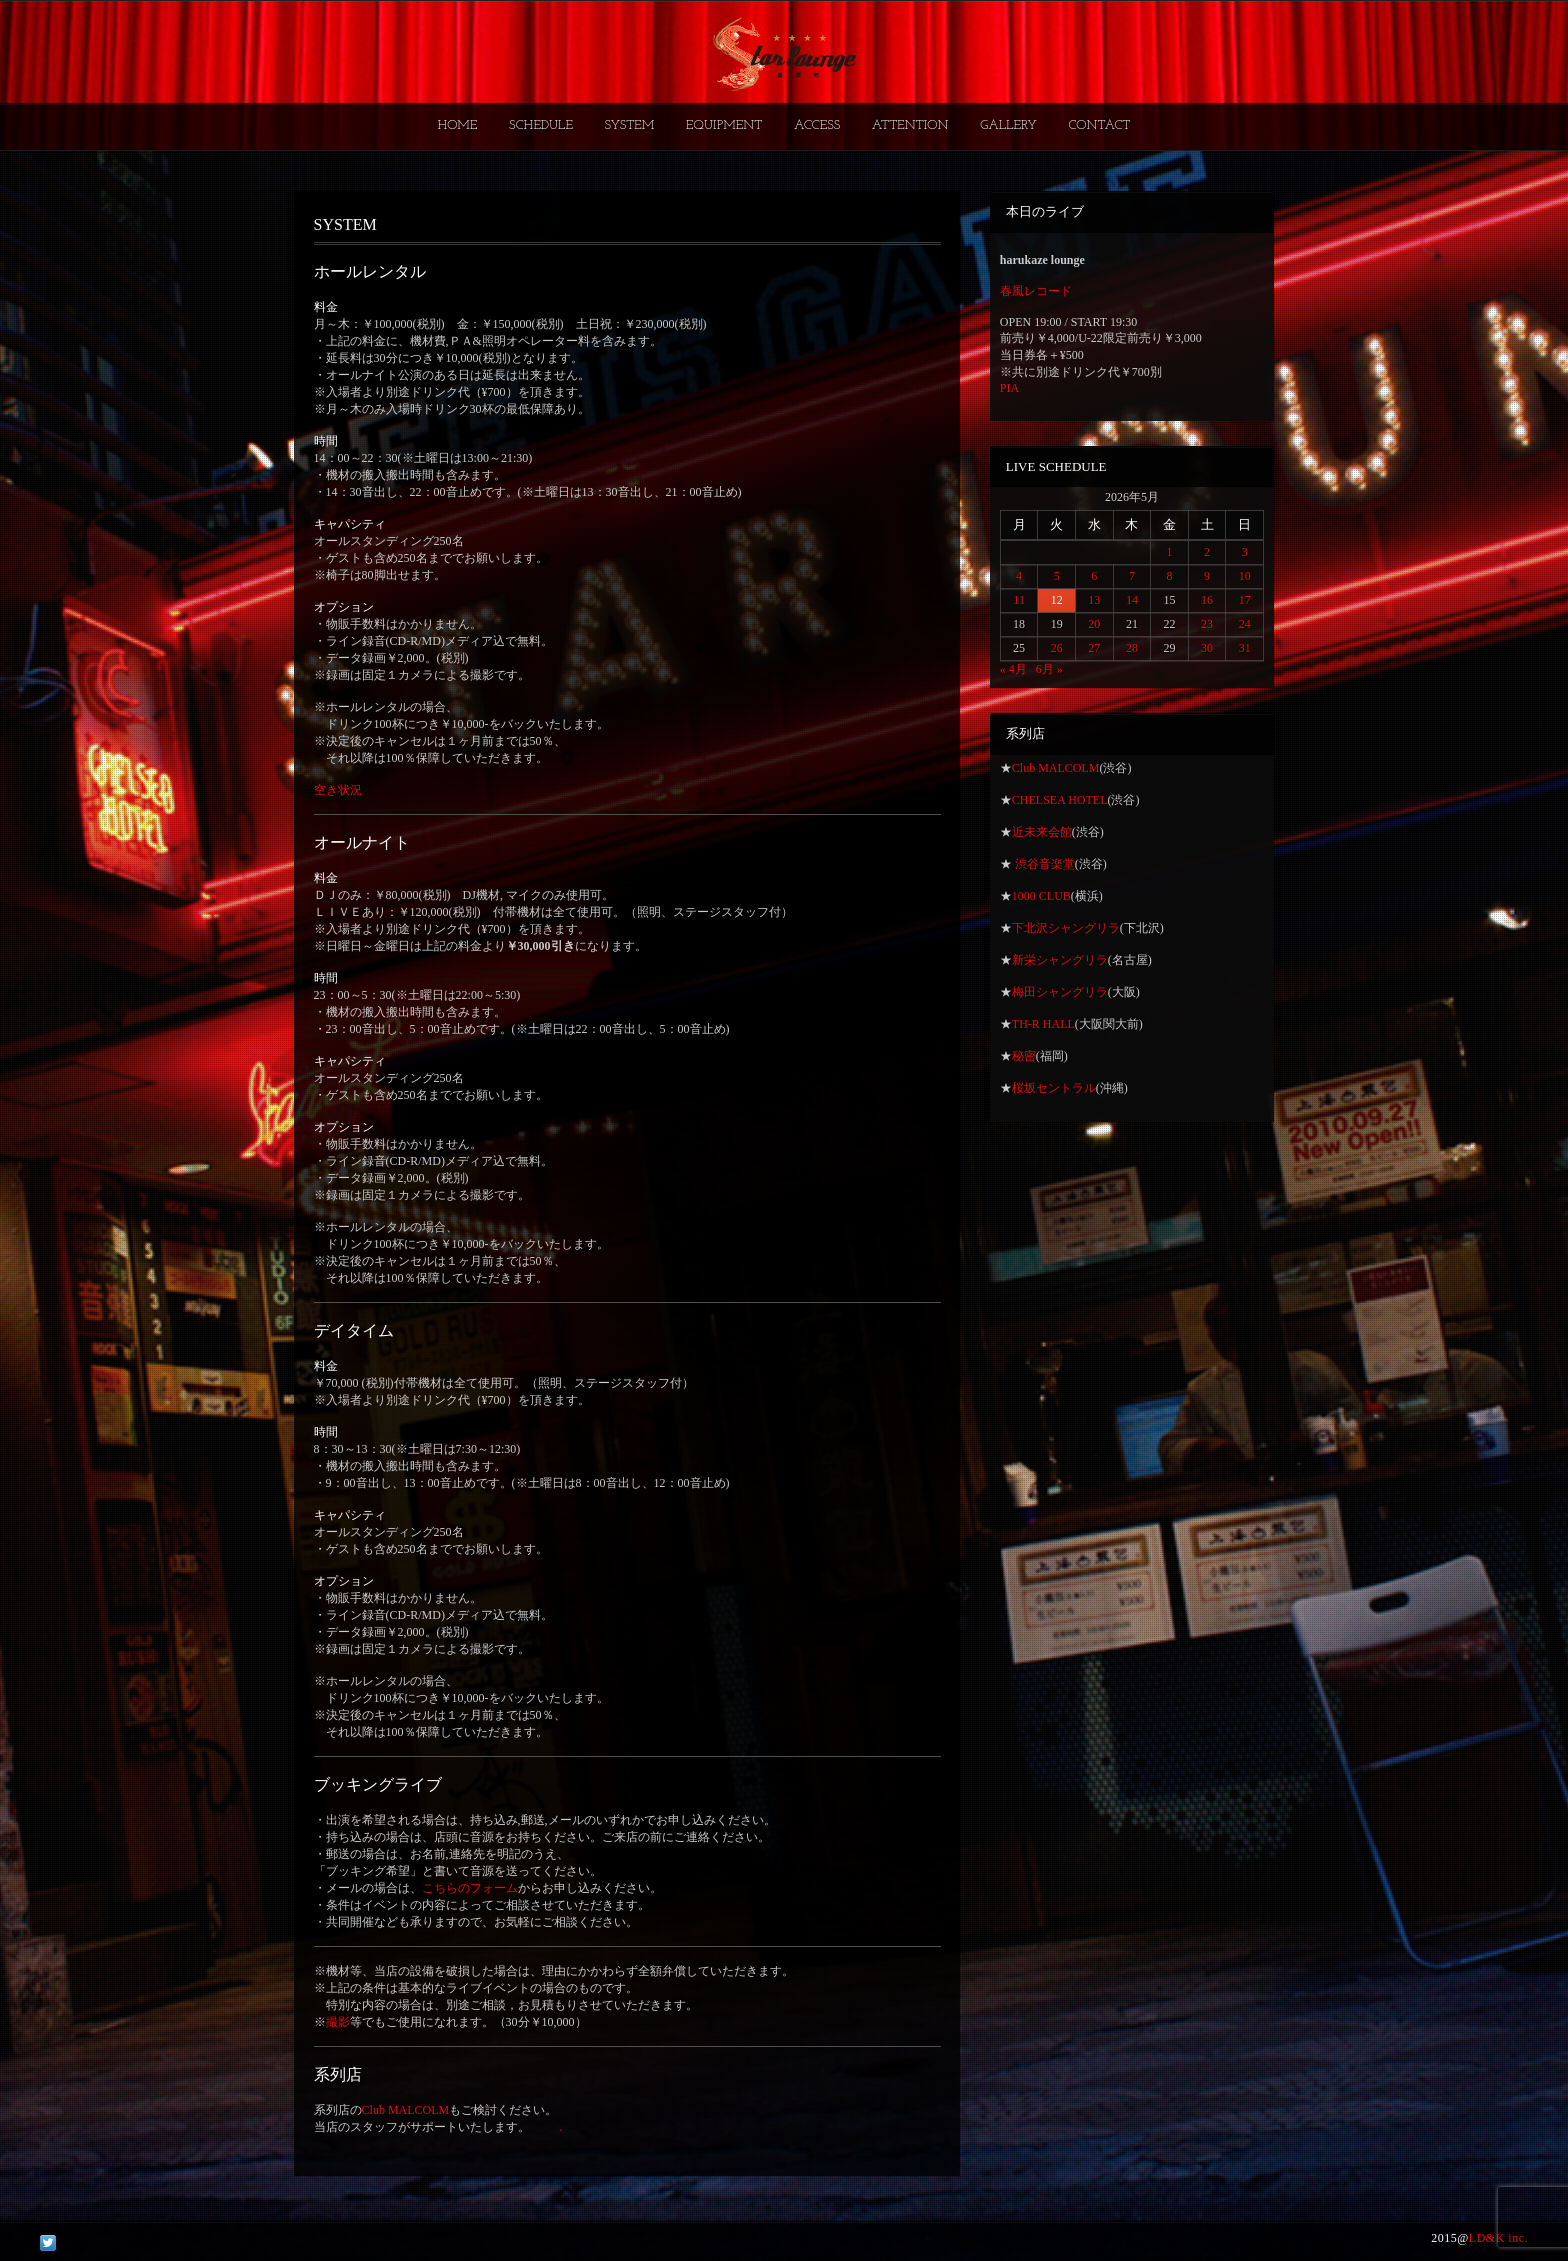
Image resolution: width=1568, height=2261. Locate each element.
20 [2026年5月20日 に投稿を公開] (1094, 624)
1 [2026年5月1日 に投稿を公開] (1169, 552)
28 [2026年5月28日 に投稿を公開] (1132, 648)
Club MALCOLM (406, 2110)
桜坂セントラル (1054, 1088)
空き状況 (338, 790)
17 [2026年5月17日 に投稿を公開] (1245, 600)
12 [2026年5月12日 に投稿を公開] (1057, 600)
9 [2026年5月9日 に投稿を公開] (1207, 576)
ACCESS (817, 125)
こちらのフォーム (470, 1888)
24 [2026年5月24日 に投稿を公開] (1245, 624)
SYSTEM (630, 125)
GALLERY (1008, 125)
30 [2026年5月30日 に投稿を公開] (1207, 648)
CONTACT (1099, 125)
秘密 (1024, 1056)
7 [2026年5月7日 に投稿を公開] (1132, 576)
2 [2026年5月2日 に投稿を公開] (1207, 552)
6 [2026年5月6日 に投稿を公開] (1094, 576)
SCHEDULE (541, 125)
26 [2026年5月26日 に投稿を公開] (1057, 648)
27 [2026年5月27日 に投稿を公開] (1094, 648)
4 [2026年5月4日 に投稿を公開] (1019, 576)
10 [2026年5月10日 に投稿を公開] (1245, 576)
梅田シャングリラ (1060, 992)
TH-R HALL (1043, 1024)
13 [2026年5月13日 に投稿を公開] (1094, 600)
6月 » (1049, 669)
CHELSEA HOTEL (1060, 800)
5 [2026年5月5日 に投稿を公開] (1057, 576)
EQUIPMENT (724, 125)
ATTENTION (910, 125)
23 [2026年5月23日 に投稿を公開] (1207, 624)
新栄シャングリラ (1060, 960)
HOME (458, 125)
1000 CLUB (1041, 896)
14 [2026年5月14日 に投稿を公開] (1132, 600)
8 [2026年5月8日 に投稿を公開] (1169, 576)
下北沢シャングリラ (1066, 928)
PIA (1009, 388)
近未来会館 (1042, 832)
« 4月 (1013, 669)
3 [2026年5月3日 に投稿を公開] (1245, 552)
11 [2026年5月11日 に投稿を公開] (1019, 600)
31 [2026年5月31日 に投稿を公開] (1245, 648)
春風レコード (1036, 291)
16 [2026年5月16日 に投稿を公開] (1207, 600)
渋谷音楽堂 (1043, 864)
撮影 (338, 2022)
